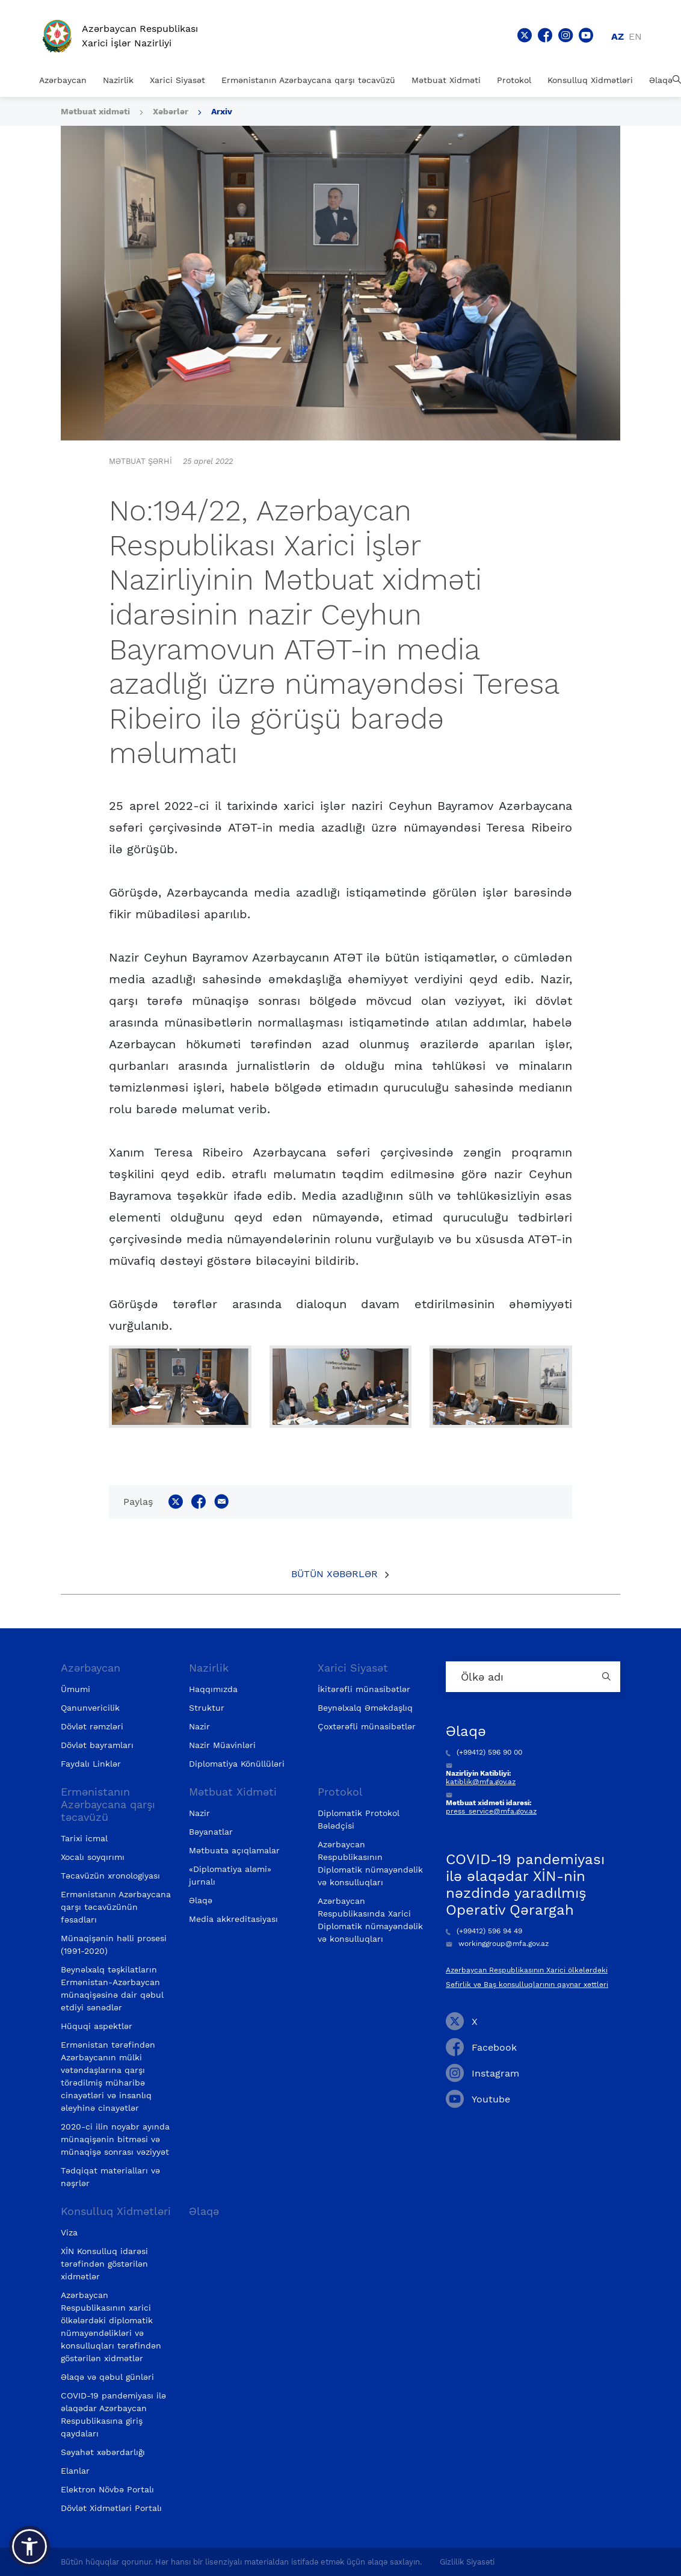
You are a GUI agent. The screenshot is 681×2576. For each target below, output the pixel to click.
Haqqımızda (213, 1689)
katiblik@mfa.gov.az (481, 1782)
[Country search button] (608, 1676)
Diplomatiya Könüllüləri (237, 1763)
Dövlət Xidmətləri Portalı (111, 2508)
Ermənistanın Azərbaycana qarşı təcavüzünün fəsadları (116, 1906)
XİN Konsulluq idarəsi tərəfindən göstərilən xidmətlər (104, 2263)
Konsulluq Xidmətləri (590, 80)
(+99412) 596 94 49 (484, 1931)
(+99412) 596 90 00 (484, 1752)
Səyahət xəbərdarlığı (103, 2452)
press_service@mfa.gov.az (491, 1811)
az (617, 36)
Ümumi (75, 1689)
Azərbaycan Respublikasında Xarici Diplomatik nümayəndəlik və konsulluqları (370, 1920)
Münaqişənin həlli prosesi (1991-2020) (114, 1944)
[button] (29, 2546)
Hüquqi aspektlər (96, 2026)
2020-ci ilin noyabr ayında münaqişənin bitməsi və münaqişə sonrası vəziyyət (115, 2139)
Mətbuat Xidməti (446, 80)
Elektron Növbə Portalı (107, 2489)
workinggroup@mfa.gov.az (497, 1943)
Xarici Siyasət (177, 80)
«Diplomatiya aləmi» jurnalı (230, 1875)
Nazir (199, 1726)
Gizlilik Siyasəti (467, 2561)
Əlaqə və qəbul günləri (107, 2377)
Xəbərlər (170, 111)
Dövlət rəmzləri (92, 1726)
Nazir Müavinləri (222, 1745)
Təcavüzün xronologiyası (110, 1875)
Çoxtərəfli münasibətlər (367, 1726)
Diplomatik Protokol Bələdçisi (358, 1819)
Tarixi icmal (84, 1838)
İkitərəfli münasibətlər (364, 1689)
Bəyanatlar (211, 1831)
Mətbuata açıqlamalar (234, 1850)
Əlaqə (661, 80)
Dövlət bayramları (97, 1745)
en (635, 36)
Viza (69, 2232)
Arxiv (221, 111)
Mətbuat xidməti (95, 111)
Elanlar (75, 2471)
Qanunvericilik (90, 1708)
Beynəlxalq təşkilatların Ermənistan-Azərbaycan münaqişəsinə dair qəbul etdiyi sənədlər (112, 1988)
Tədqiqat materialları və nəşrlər (110, 2177)
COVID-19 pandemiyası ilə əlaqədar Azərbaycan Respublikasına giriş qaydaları (113, 2414)
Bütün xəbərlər (334, 1574)
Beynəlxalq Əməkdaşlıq (365, 1708)
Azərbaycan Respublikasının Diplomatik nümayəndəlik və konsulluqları (370, 1863)
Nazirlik (118, 80)
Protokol (514, 80)
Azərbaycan (63, 80)
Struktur (206, 1708)
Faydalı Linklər (91, 1763)
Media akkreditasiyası (233, 1919)
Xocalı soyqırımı (93, 1857)
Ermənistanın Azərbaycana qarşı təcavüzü (308, 80)
